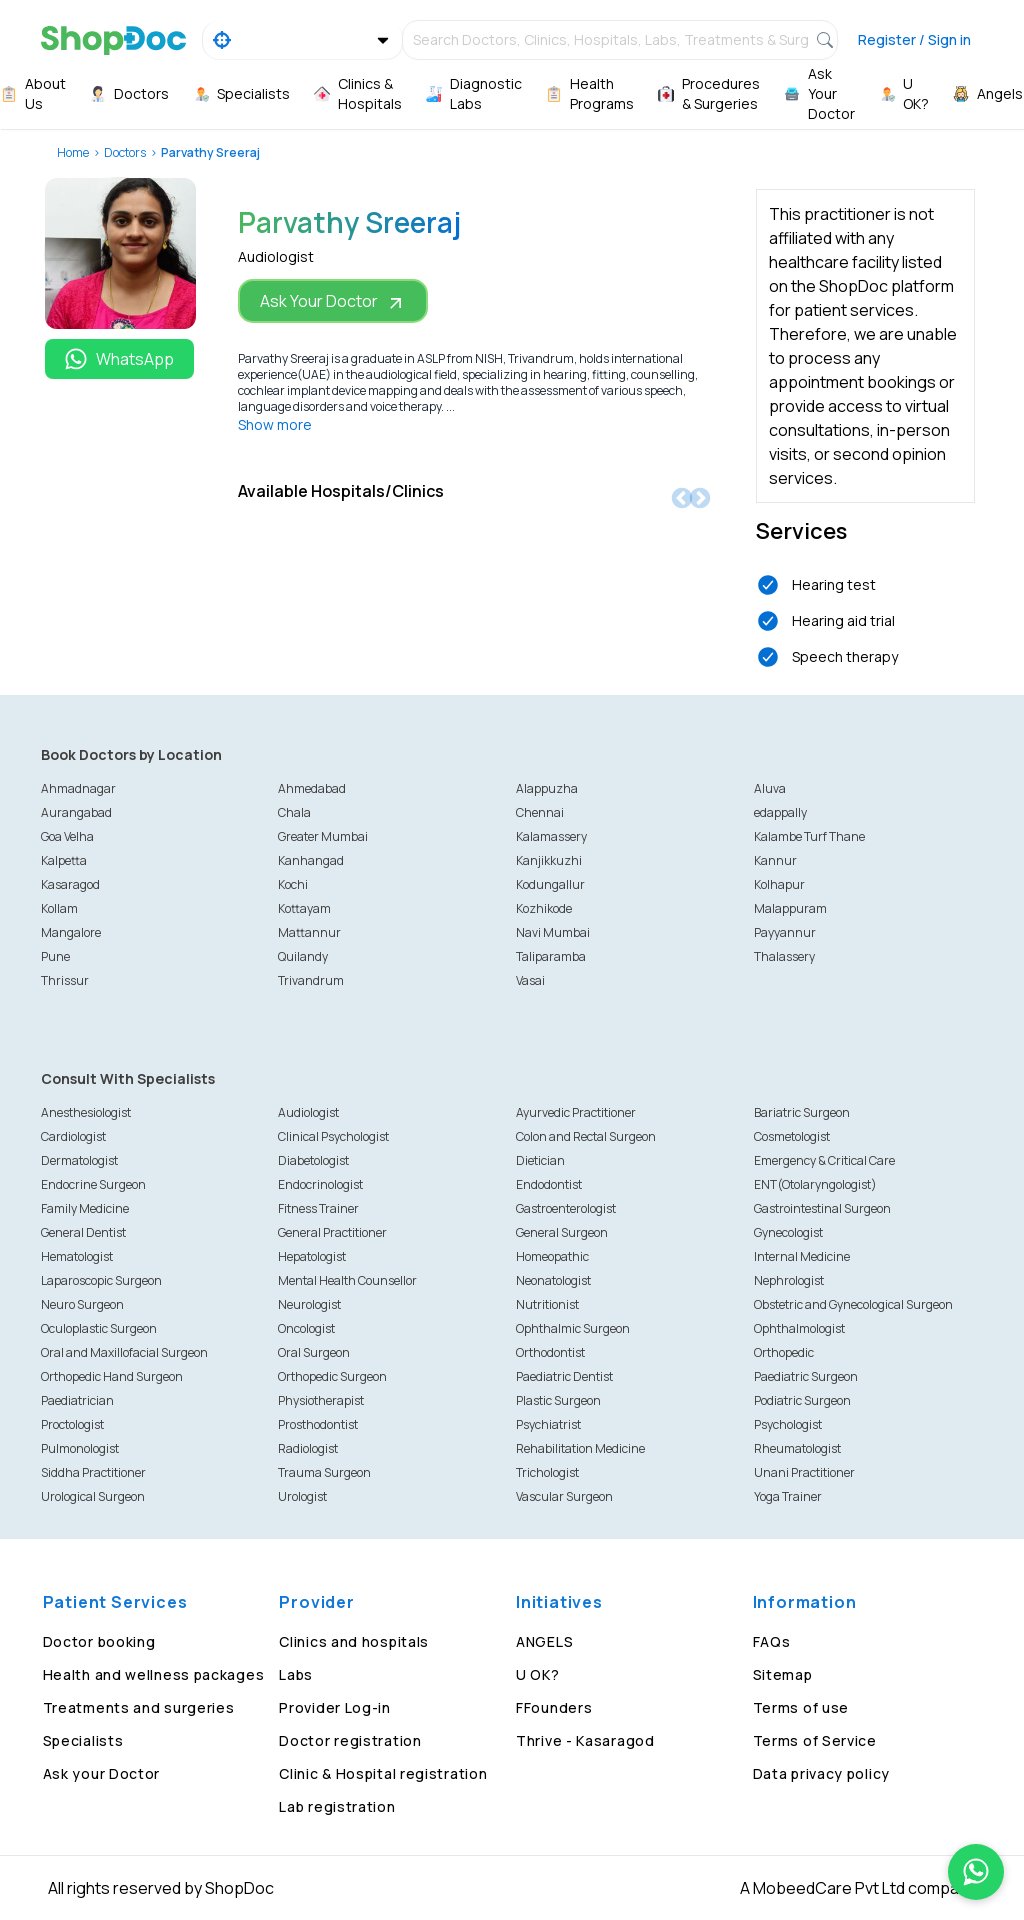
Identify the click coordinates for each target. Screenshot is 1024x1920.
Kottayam (304, 908)
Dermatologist (79, 1160)
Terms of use (801, 1707)
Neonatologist (553, 1280)
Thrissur (65, 980)
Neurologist (309, 1304)
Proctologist (72, 1424)
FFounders (554, 1707)
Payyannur (785, 932)
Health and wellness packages (154, 1674)
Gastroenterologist (566, 1208)
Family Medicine (85, 1208)
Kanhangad (311, 860)
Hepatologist (312, 1256)
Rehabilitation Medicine (580, 1448)
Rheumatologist (797, 1448)
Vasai (530, 980)
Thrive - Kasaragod (585, 1740)
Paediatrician (77, 1400)
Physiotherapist (321, 1400)
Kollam (59, 908)
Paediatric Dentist (564, 1376)
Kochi (293, 884)
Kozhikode (544, 908)
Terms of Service (815, 1740)
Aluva (770, 788)
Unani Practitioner (804, 1472)
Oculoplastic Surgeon (99, 1328)
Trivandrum (311, 980)
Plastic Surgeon (558, 1400)
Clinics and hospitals (354, 1641)
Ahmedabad (312, 788)
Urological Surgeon (93, 1496)
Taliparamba (551, 956)
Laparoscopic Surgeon (101, 1280)
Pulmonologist (80, 1448)
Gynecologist (788, 1232)
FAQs (772, 1641)
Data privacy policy (821, 1773)
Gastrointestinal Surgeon (822, 1208)
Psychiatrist (548, 1424)
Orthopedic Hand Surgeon (112, 1376)
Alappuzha (547, 788)
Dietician (540, 1160)
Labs (296, 1674)
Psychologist (788, 1424)
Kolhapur (779, 884)
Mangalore (71, 932)
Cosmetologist (792, 1136)
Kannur (775, 860)
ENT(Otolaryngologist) (815, 1184)
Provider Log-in (335, 1707)
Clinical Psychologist (333, 1136)
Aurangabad (76, 812)
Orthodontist (550, 1352)
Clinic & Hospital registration (383, 1773)
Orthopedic (784, 1352)
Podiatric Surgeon (802, 1400)
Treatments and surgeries (139, 1707)
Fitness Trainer (318, 1208)
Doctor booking (99, 1641)
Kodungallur (550, 884)
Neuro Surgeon (82, 1304)
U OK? (538, 1674)
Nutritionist (547, 1304)
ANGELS (544, 1641)
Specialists (83, 1740)
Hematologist (77, 1256)
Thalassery (784, 956)
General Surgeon (562, 1232)
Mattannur (309, 932)
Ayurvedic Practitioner (576, 1112)
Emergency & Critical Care (824, 1160)
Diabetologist (313, 1160)
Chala (294, 812)
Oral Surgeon (314, 1352)
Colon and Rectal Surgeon (586, 1136)
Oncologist (306, 1328)
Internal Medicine (802, 1256)
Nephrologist (789, 1280)
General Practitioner (332, 1232)
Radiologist (308, 1448)
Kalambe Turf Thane (809, 836)
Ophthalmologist (799, 1328)
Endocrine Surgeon (93, 1184)
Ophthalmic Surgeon (573, 1328)
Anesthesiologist (86, 1112)
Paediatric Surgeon (806, 1376)
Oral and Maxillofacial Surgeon (124, 1352)
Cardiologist (73, 1136)
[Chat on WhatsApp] (976, 1872)
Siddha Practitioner (93, 1472)
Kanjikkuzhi (549, 860)
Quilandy (303, 956)
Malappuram (790, 908)
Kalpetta (64, 860)
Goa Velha (67, 836)
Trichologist (547, 1472)
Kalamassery (551, 836)
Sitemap (783, 1674)
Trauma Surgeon (324, 1472)
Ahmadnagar (78, 788)
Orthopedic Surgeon (332, 1376)
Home (73, 152)
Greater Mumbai (323, 836)
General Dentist (83, 1232)
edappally (780, 812)
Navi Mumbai (553, 932)
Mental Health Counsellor (347, 1280)
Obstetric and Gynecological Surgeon (853, 1304)
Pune (55, 956)
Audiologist (308, 1112)
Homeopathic (552, 1256)
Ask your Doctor (102, 1773)
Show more (275, 424)
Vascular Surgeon (564, 1496)
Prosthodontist (318, 1424)
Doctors (125, 152)
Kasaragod (70, 884)
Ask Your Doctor (333, 301)
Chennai (540, 812)
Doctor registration (350, 1740)
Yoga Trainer (788, 1496)
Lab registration (337, 1806)
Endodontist (549, 1184)
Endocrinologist (320, 1184)
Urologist (302, 1496)
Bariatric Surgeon (802, 1112)
